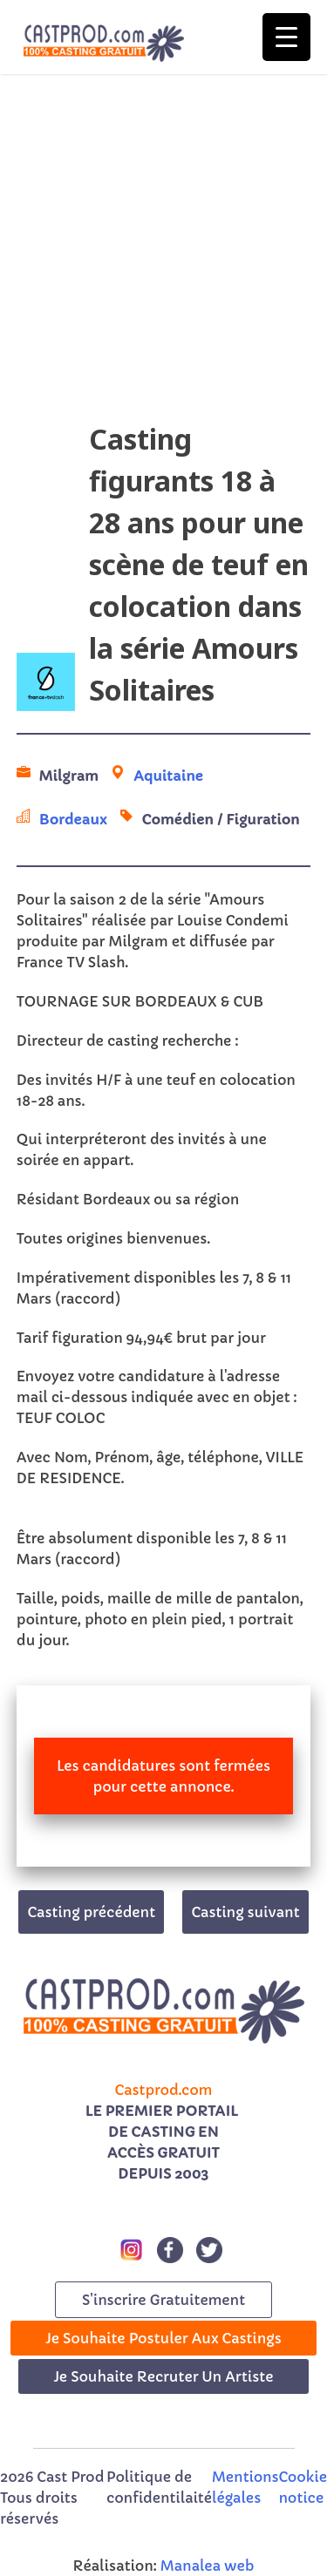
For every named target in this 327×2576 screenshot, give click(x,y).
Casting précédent (91, 1912)
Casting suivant (245, 1912)
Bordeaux (73, 819)
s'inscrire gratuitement (163, 2299)
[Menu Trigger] (286, 37)
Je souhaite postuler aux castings (163, 2338)
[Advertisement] (163, 255)
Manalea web (207, 2565)
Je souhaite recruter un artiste (163, 2376)
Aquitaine (168, 775)
